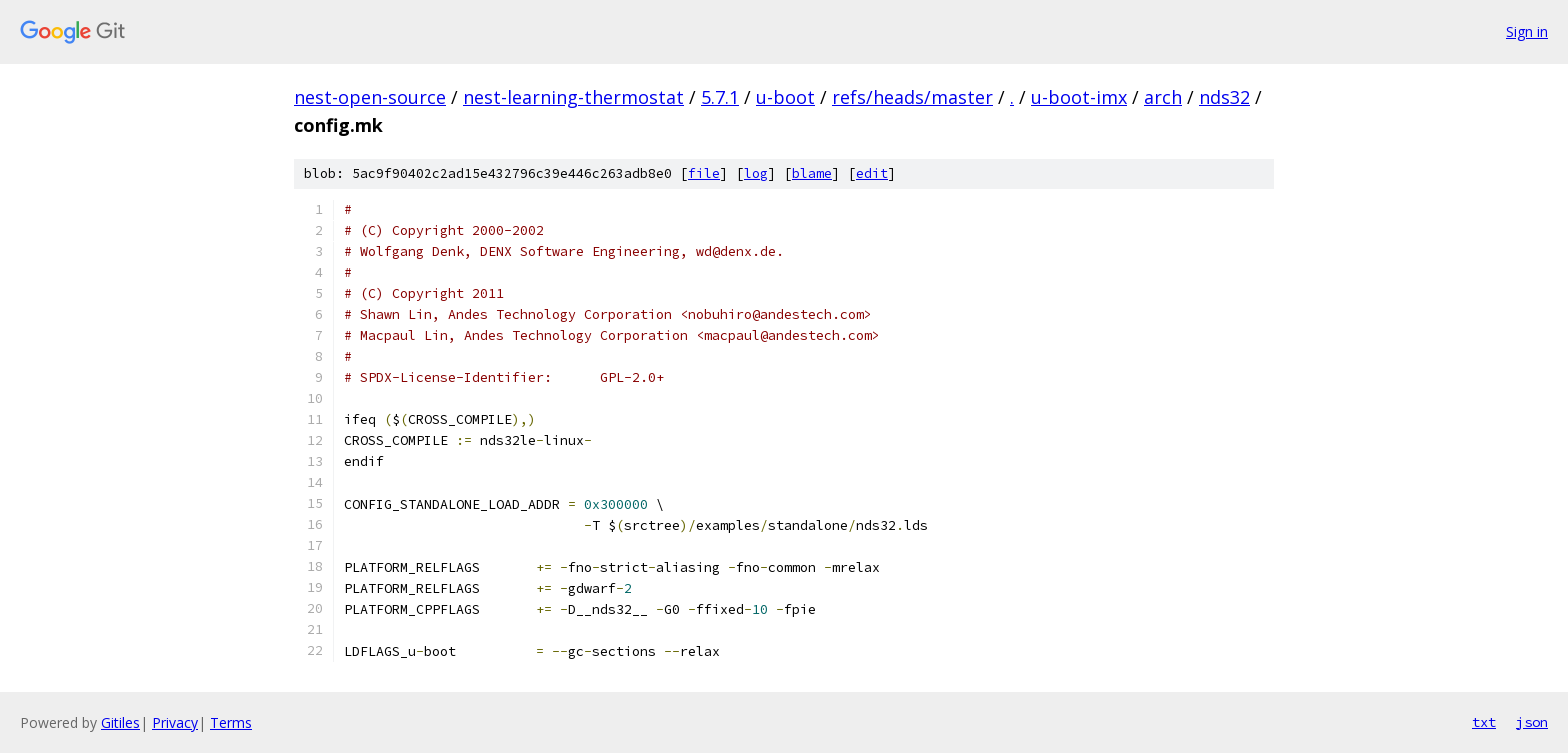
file (704, 173)
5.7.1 (720, 97)
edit (872, 173)
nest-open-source (370, 97)
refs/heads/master (912, 97)
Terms (231, 722)
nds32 (1224, 97)
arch (1163, 97)
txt (1484, 722)
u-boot (785, 97)
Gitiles (120, 722)
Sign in (1527, 31)
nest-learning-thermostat (573, 97)
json (1532, 722)
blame (812, 173)
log (756, 173)
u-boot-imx (1079, 97)
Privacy (175, 722)
